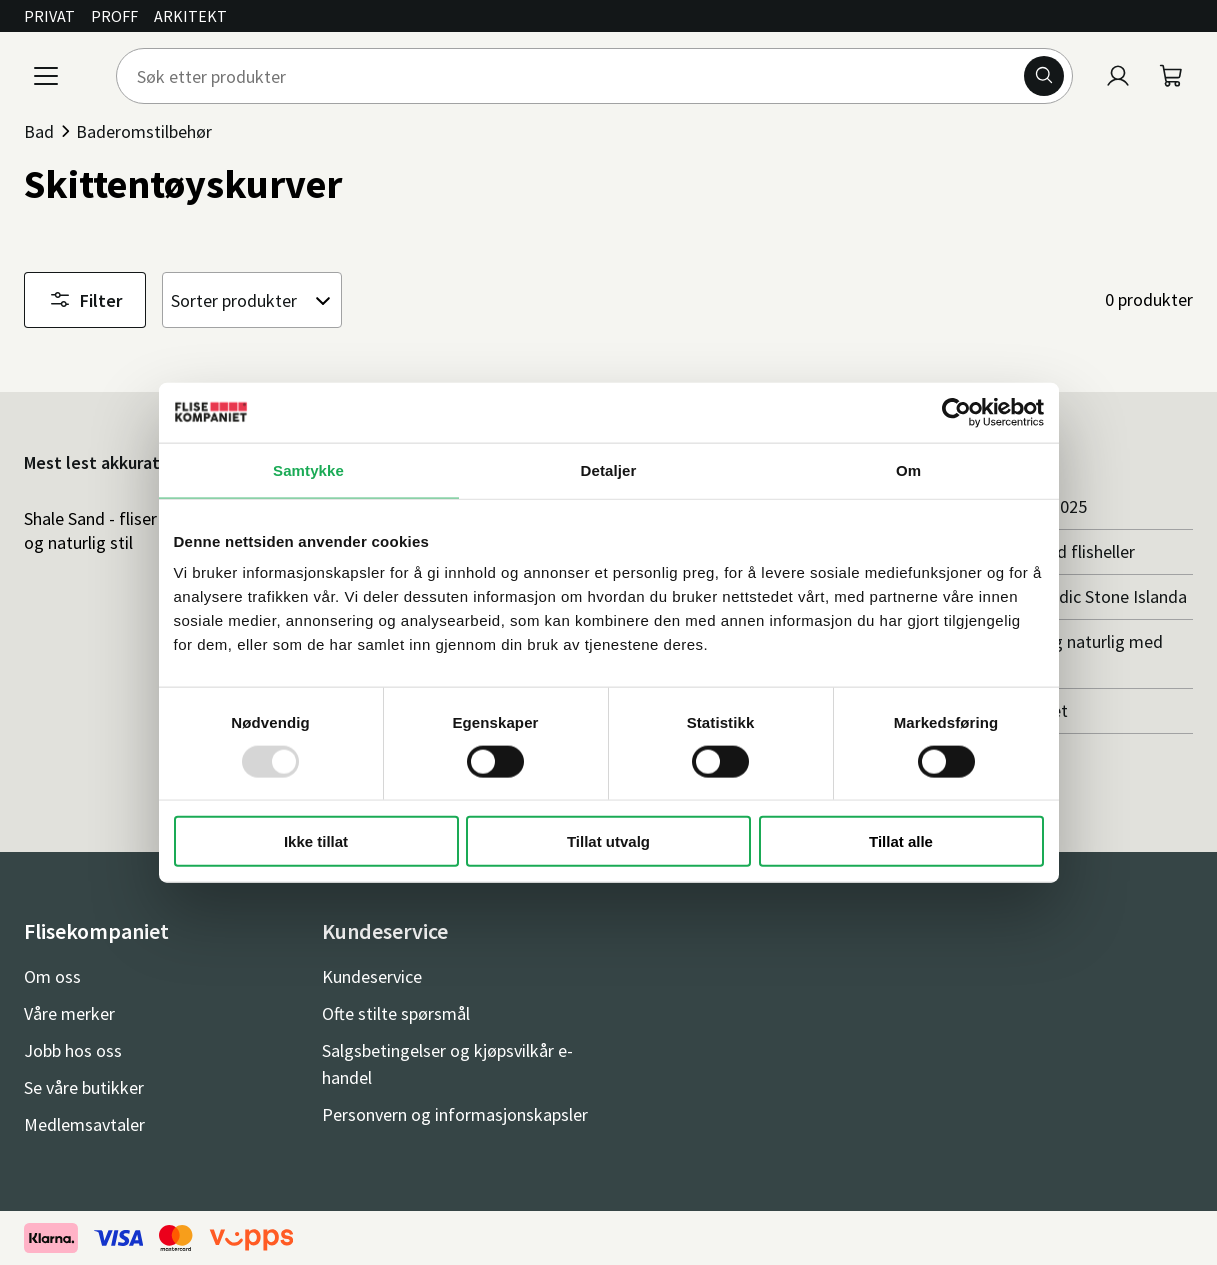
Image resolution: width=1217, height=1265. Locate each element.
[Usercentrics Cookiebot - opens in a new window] (956, 412)
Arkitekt (190, 16)
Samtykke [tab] (308, 469)
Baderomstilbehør (144, 131)
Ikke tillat (316, 841)
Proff (114, 16)
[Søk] (1044, 76)
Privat (49, 16)
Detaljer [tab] (609, 469)
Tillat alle (901, 841)
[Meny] (46, 76)
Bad (39, 131)
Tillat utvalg (608, 841)
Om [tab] (908, 469)
